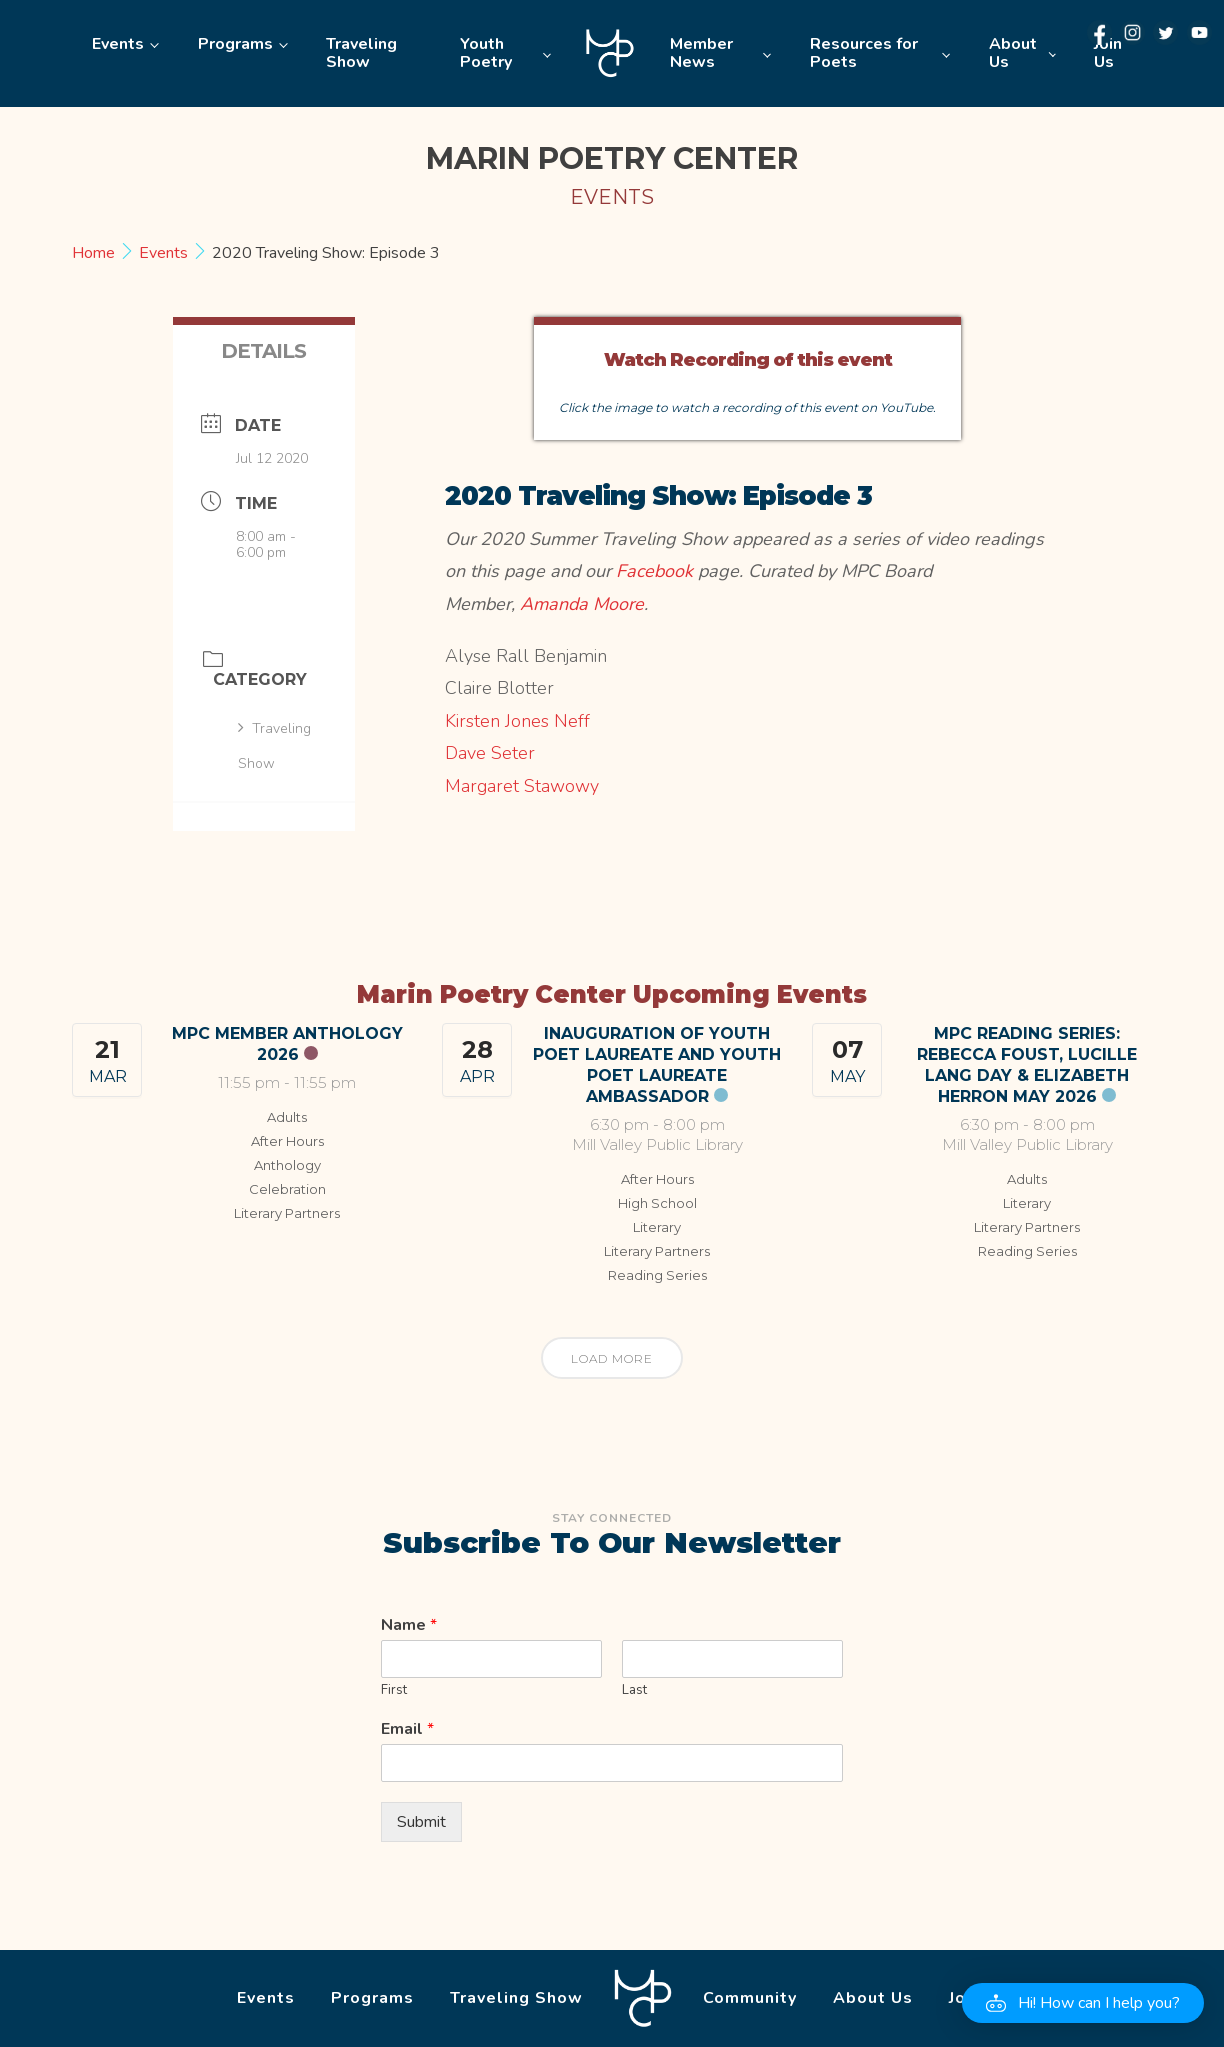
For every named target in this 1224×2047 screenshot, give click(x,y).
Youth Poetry (486, 53)
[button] (1083, 2003)
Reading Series (657, 1275)
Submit (421, 1822)
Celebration (287, 1189)
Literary (657, 1227)
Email (407, 1729)
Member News (701, 53)
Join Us (1108, 53)
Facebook (654, 571)
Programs (235, 44)
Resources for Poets (864, 53)
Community (750, 1998)
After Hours (287, 1141)
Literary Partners (287, 1213)
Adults (287, 1117)
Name (409, 1625)
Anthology (287, 1165)
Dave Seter (490, 753)
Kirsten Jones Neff (517, 721)
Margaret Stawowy (522, 786)
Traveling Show (361, 53)
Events (118, 44)
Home (610, 53)
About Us (1013, 53)
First (394, 1690)
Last (634, 1690)
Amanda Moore (582, 604)
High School (657, 1203)
